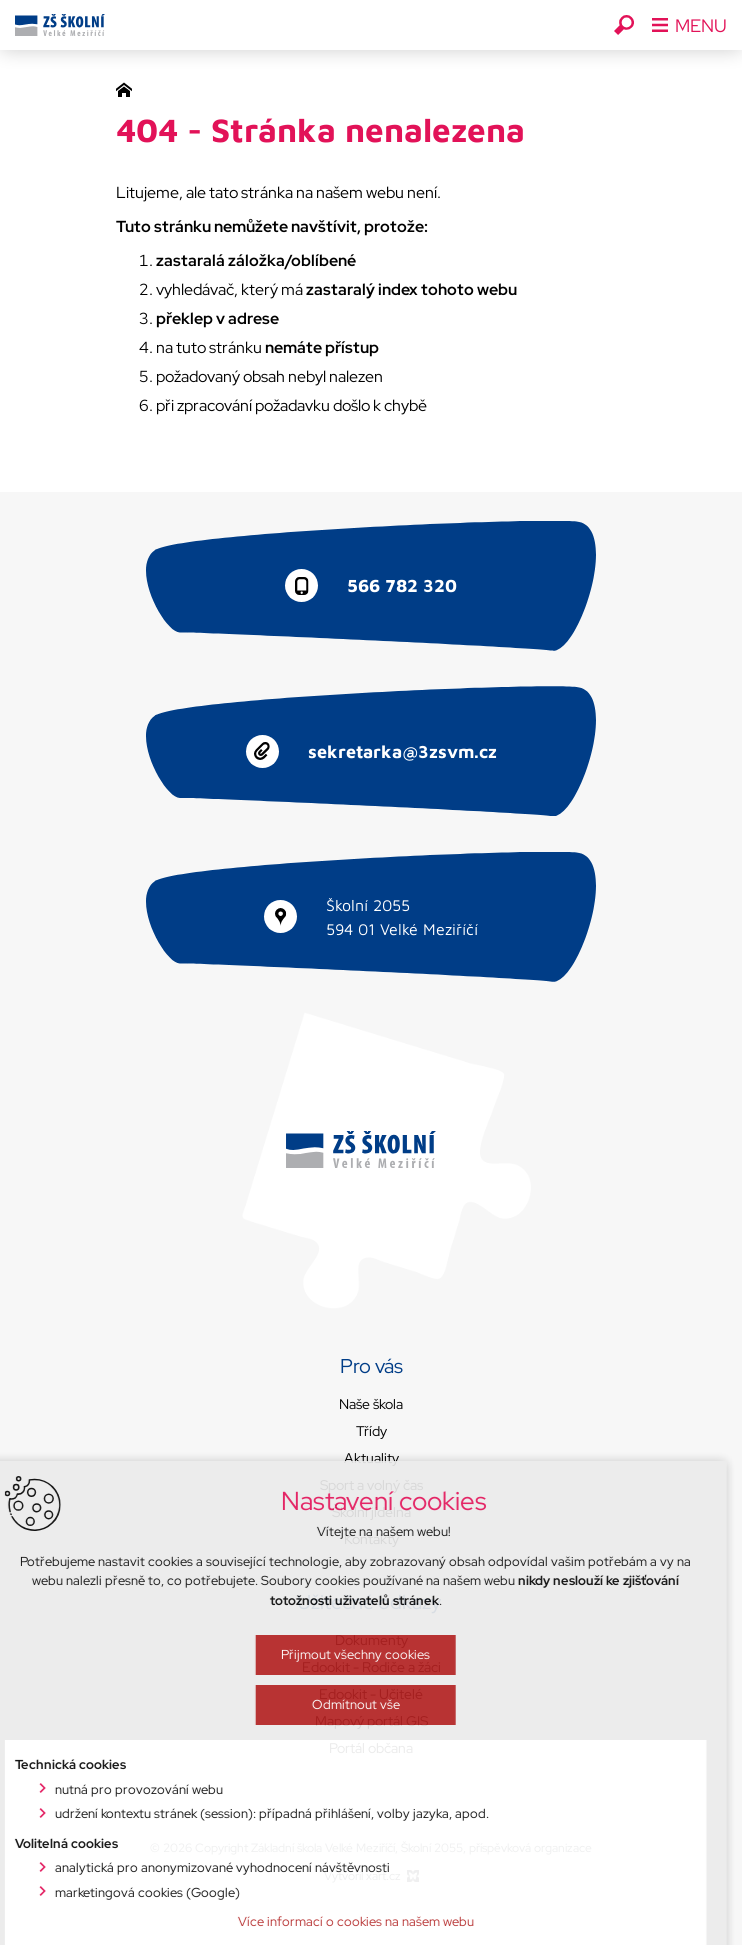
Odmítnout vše (283, 1883)
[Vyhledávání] (624, 25)
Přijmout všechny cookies (283, 1833)
